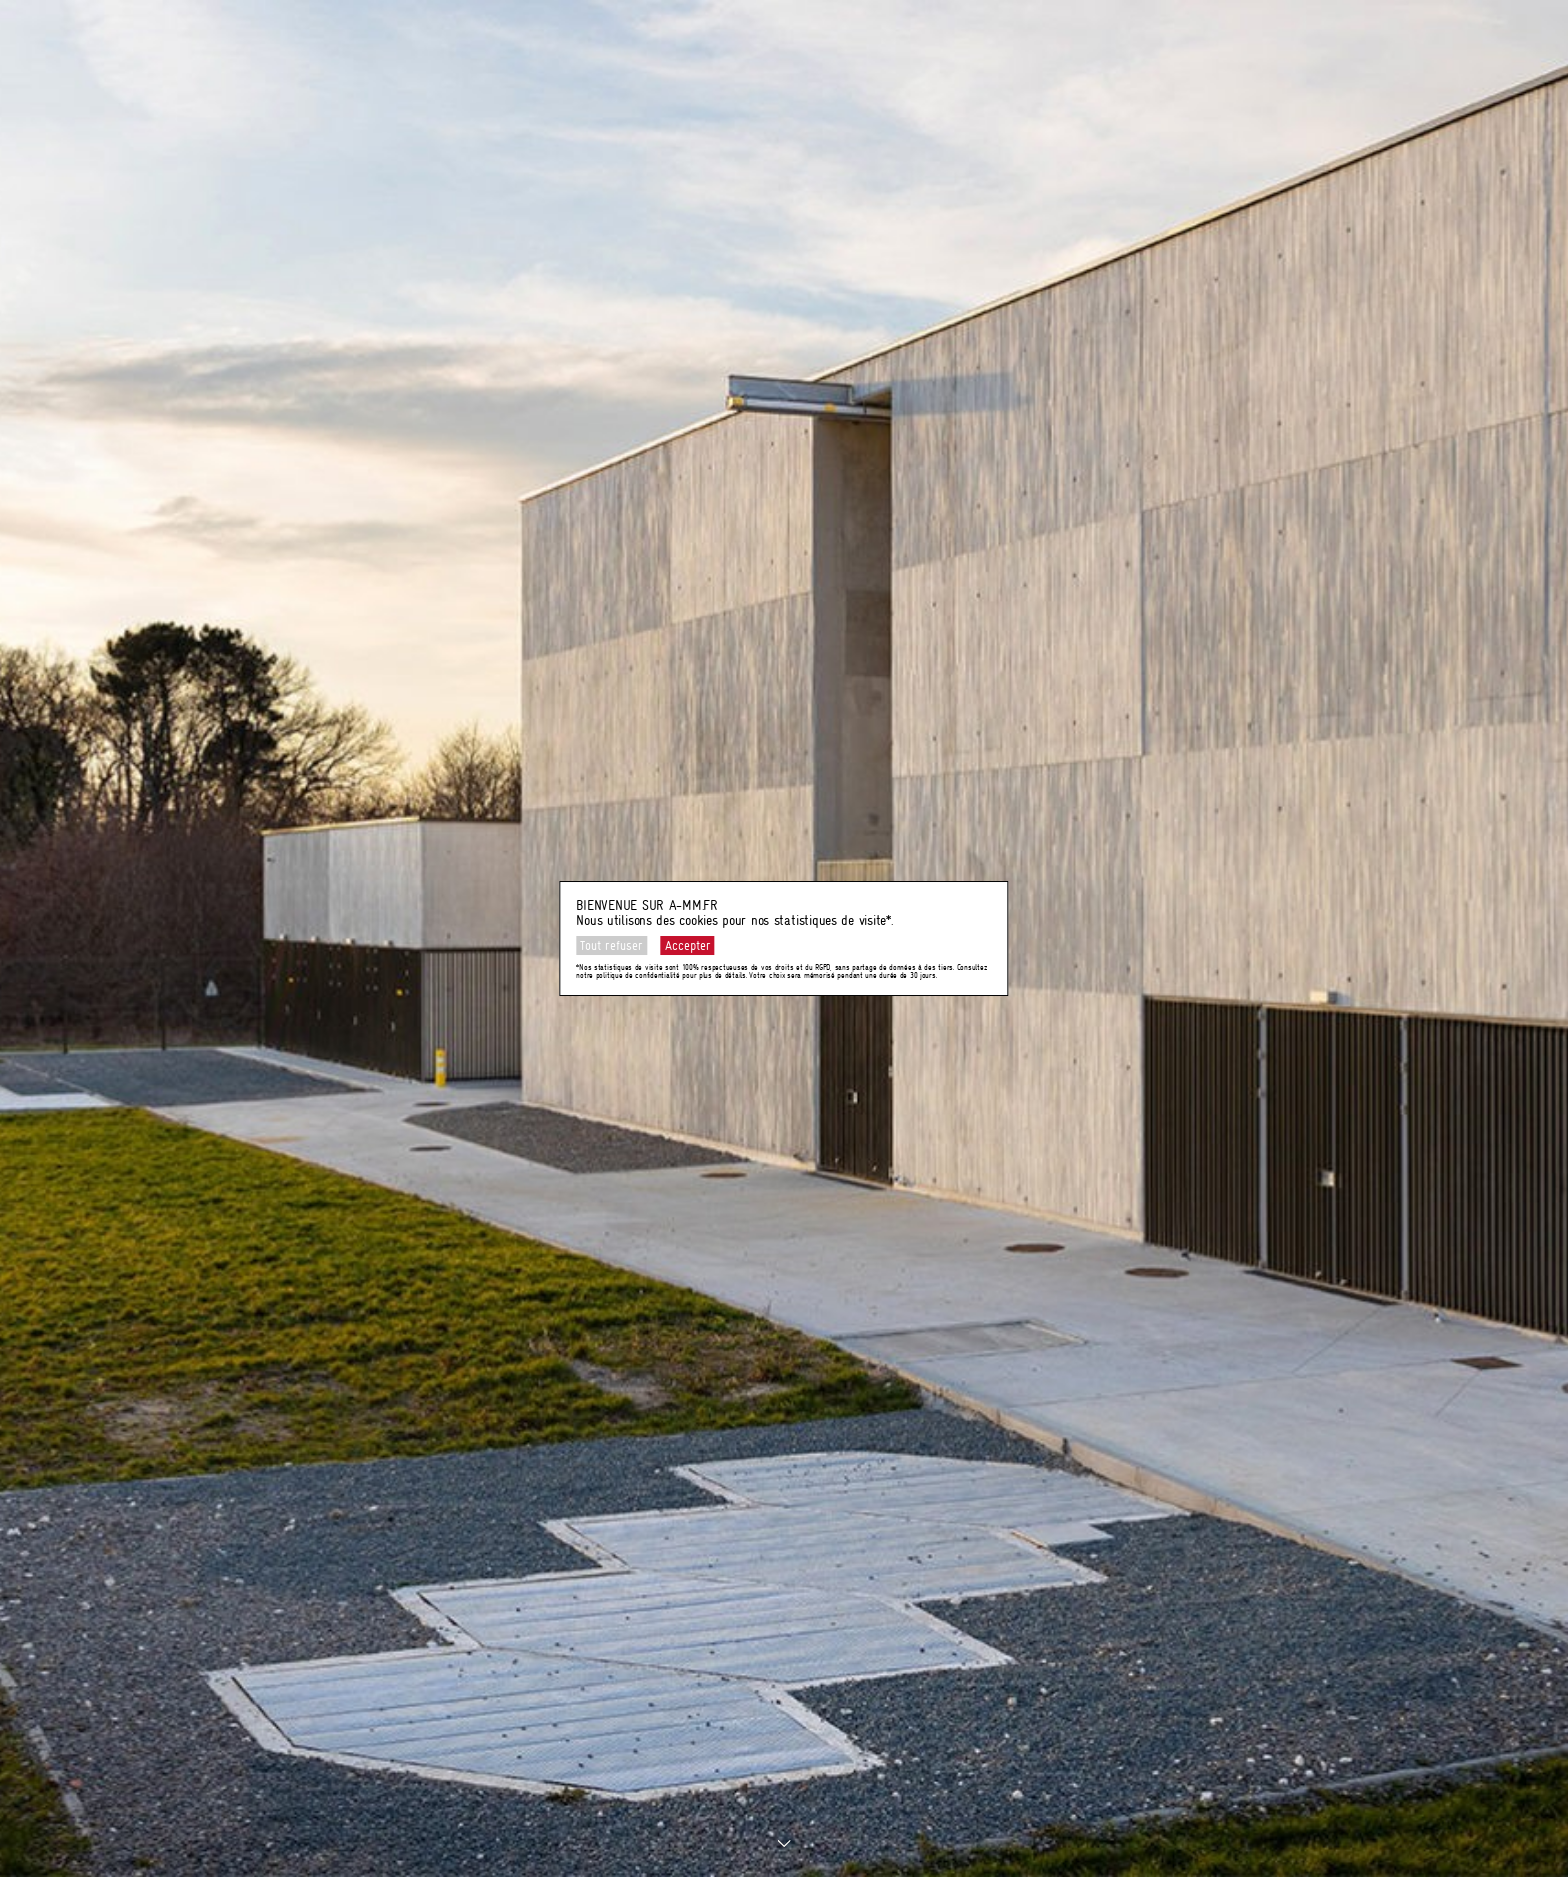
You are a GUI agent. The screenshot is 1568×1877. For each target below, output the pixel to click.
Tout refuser (611, 945)
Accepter (688, 945)
